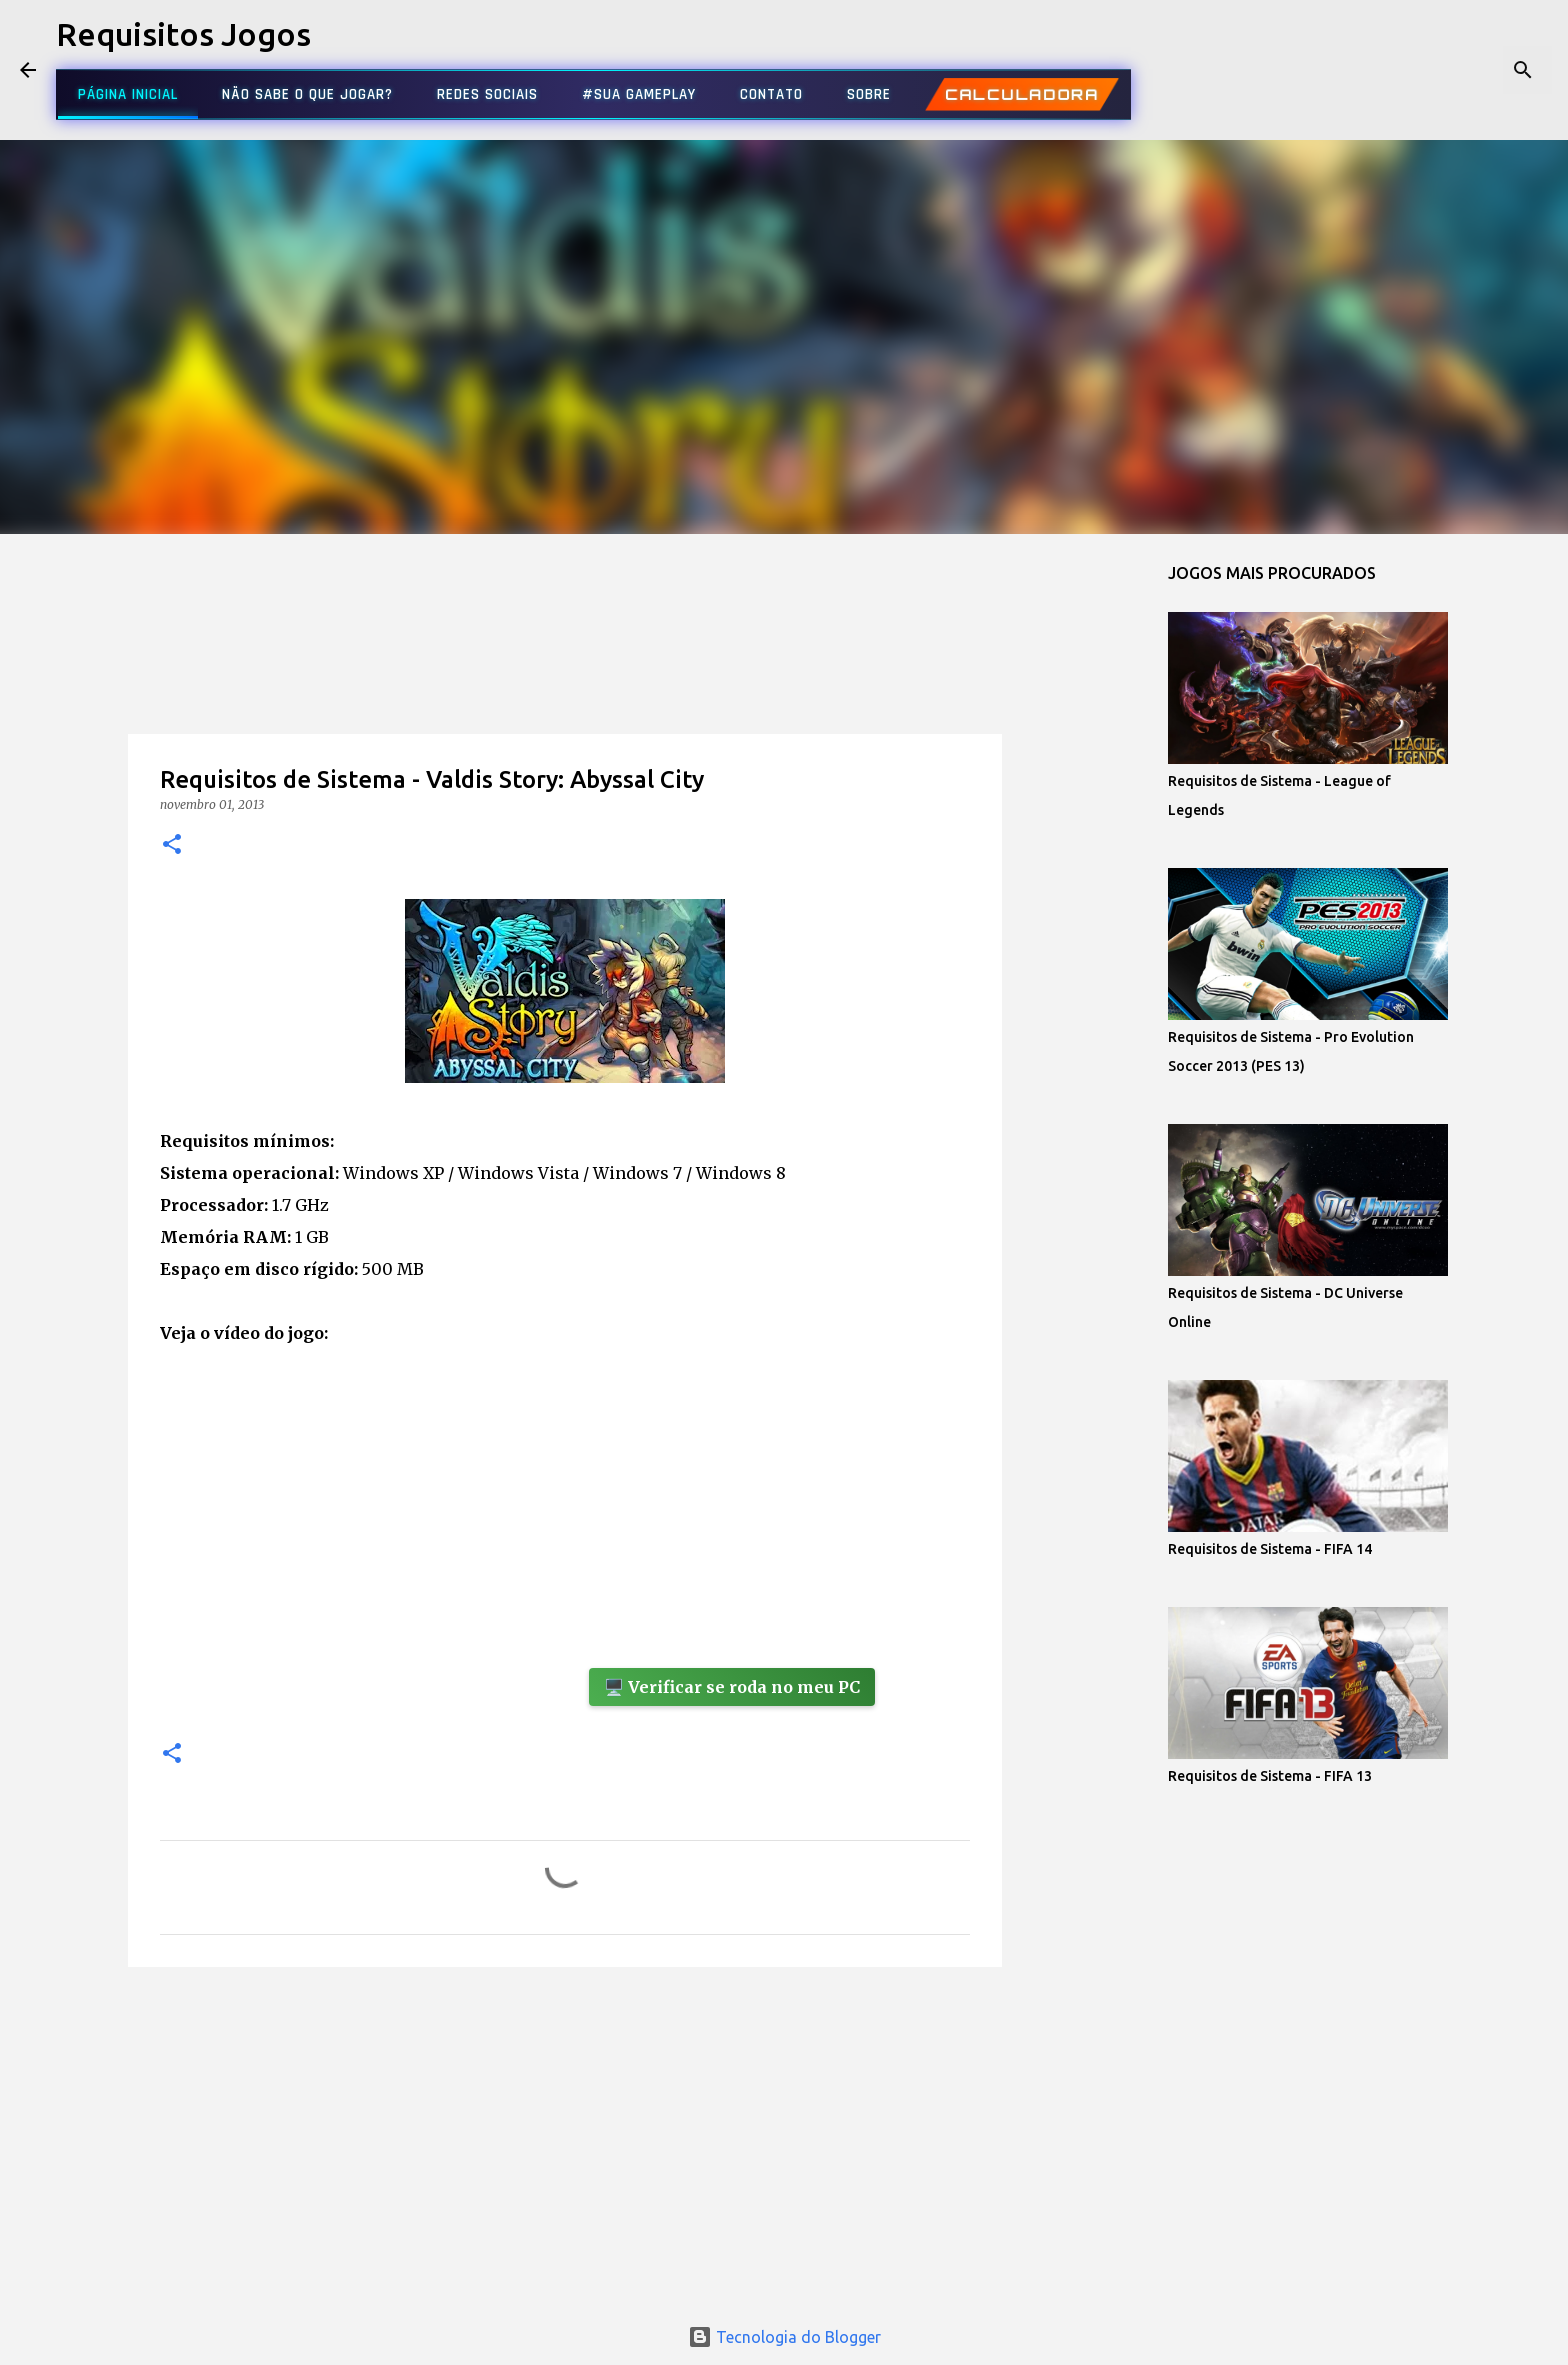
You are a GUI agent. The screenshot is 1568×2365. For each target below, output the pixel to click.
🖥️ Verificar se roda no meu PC (732, 1687)
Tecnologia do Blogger (784, 2337)
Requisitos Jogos (183, 34)
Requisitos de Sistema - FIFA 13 (1270, 1776)
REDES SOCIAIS (487, 94)
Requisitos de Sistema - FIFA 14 (1270, 1549)
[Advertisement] (565, 674)
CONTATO (771, 94)
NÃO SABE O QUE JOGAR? (307, 94)
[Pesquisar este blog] (1447, 70)
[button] (172, 845)
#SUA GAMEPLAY (639, 94)
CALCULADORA (1022, 94)
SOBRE (869, 94)
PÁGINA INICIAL (128, 94)
